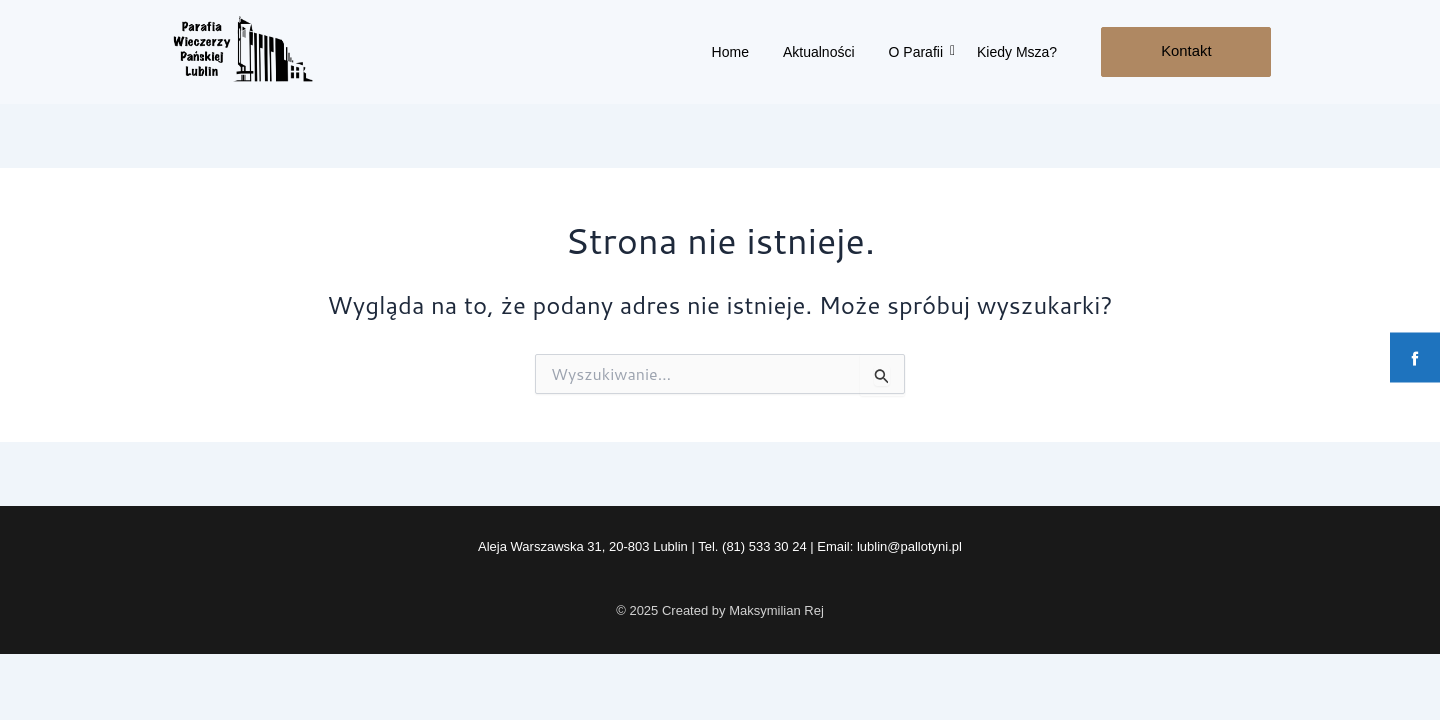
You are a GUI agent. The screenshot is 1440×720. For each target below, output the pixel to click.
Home (730, 52)
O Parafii (919, 52)
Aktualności (819, 52)
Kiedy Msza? (1017, 52)
